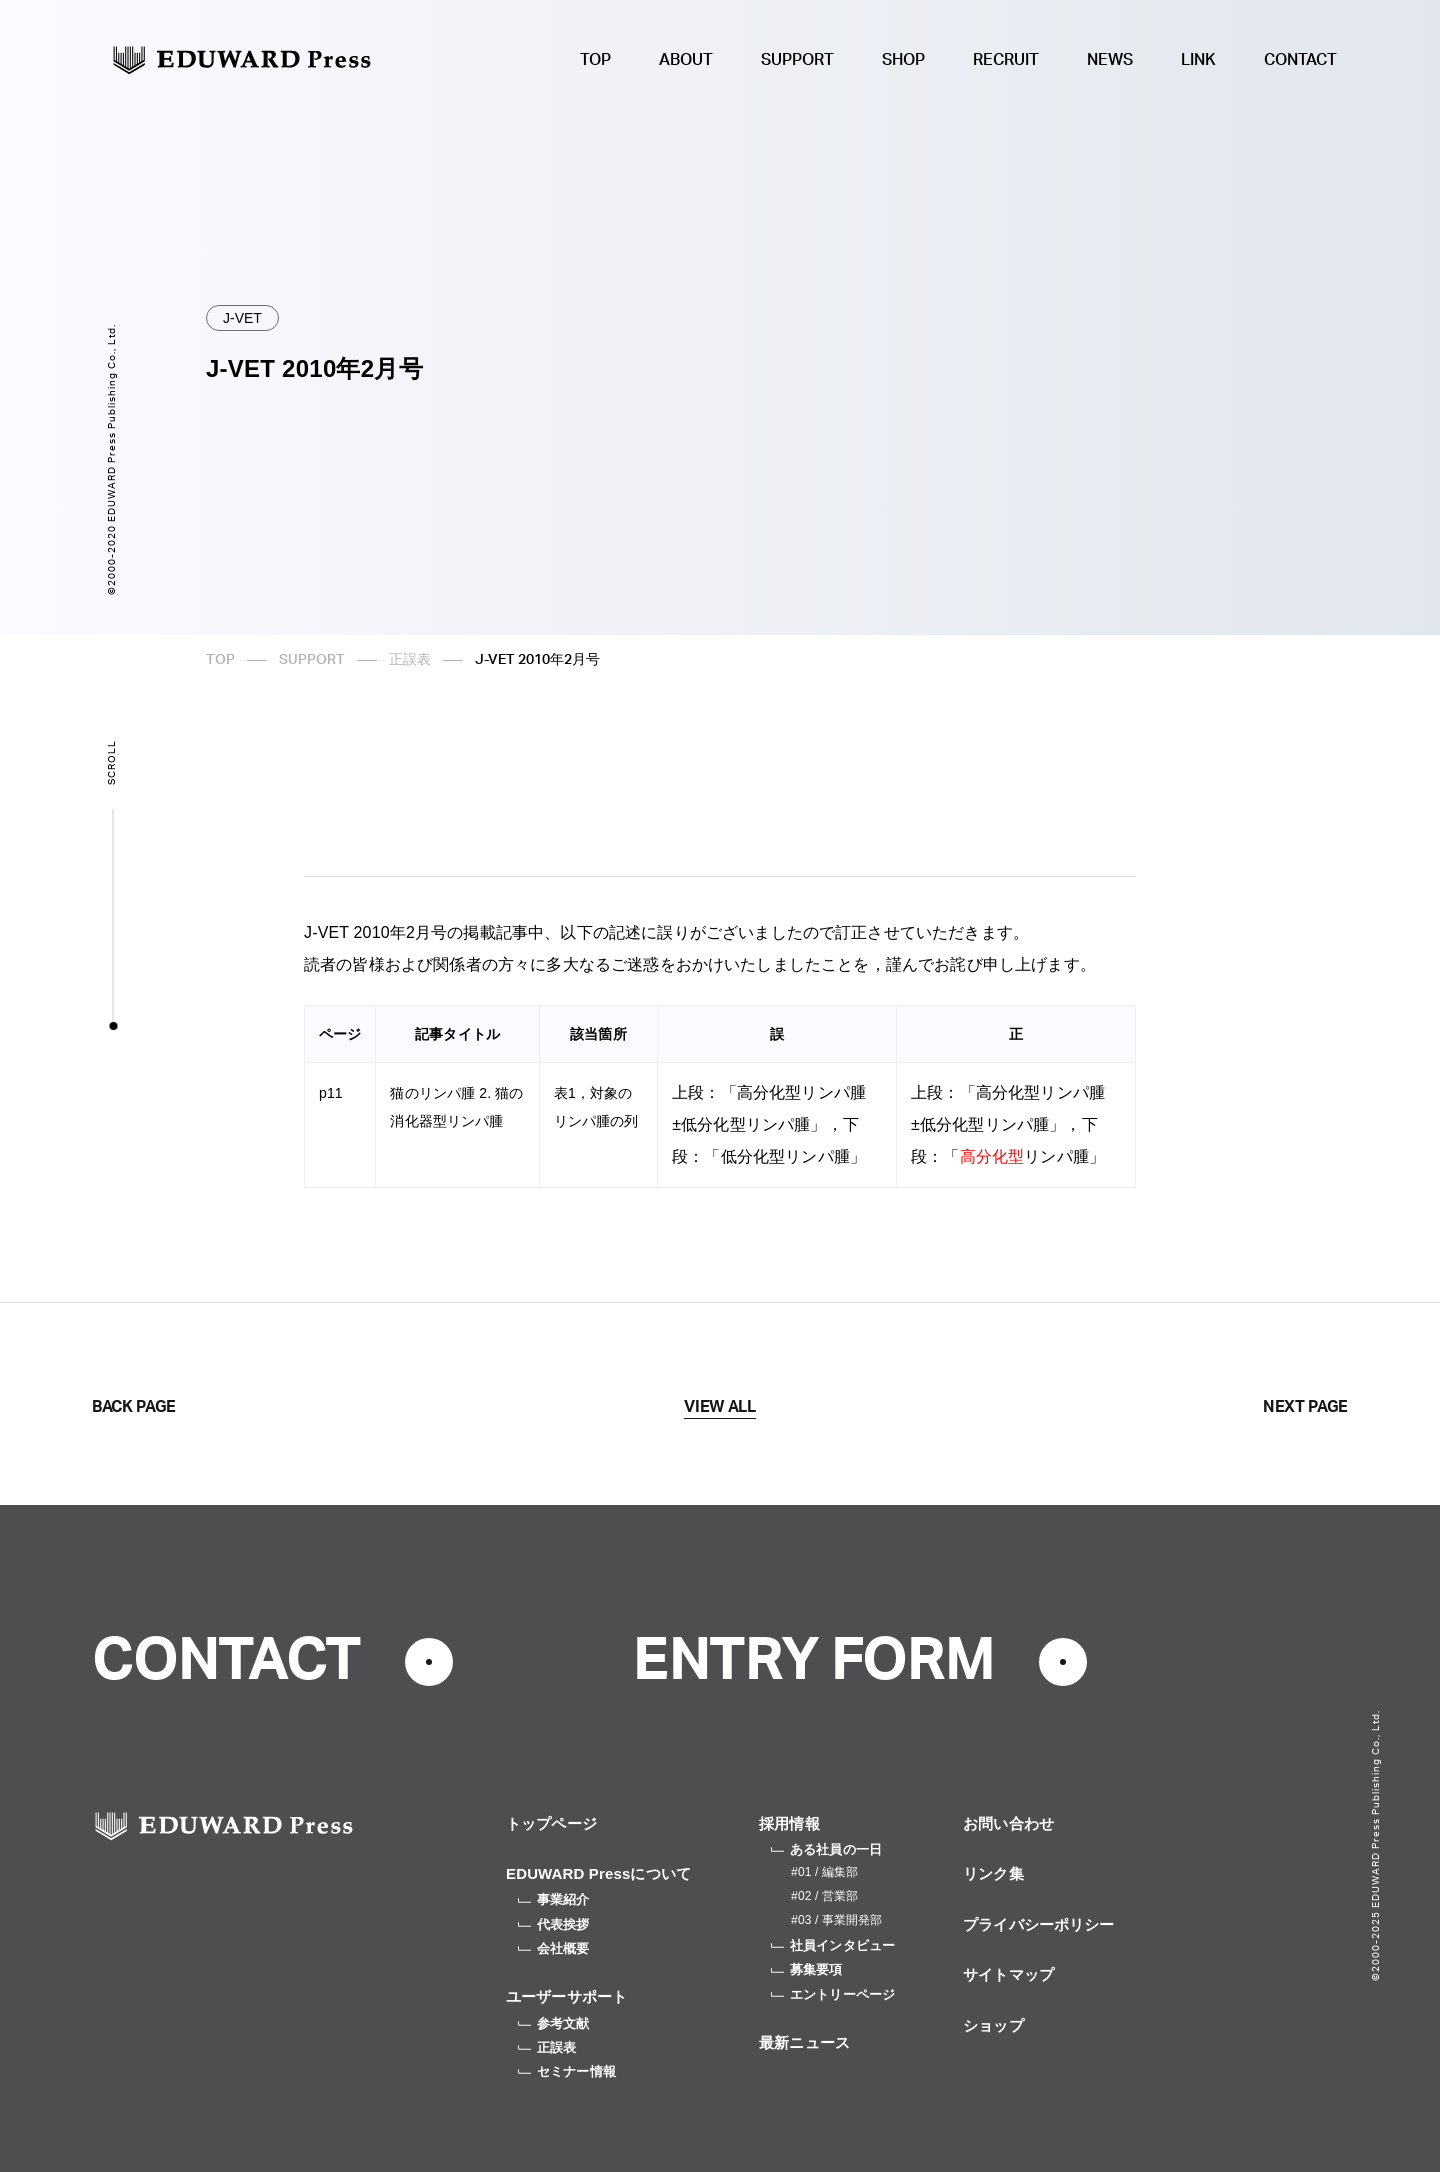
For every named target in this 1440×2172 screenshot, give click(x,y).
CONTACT (1300, 60)
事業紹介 (554, 1899)
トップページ (551, 1823)
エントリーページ (833, 1994)
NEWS (1110, 60)
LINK (1198, 60)
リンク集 (993, 1873)
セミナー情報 (567, 2071)
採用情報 (789, 1823)
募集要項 (807, 1969)
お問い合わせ (1008, 1823)
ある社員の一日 (826, 1849)
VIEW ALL (719, 1407)
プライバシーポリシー (1039, 1924)
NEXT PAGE (1305, 1407)
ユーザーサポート (566, 1996)
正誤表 (410, 660)
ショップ (993, 2025)
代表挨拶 (554, 1924)
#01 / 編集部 (824, 1872)
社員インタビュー (833, 1945)
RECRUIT (1006, 60)
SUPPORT (797, 60)
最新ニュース (804, 2042)
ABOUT (686, 60)
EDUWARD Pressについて (598, 1873)
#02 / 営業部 (824, 1896)
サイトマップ (1008, 1974)
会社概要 (554, 1948)
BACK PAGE (134, 1407)
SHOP (903, 60)
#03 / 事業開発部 (836, 1920)
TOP (595, 60)
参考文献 (554, 2023)
